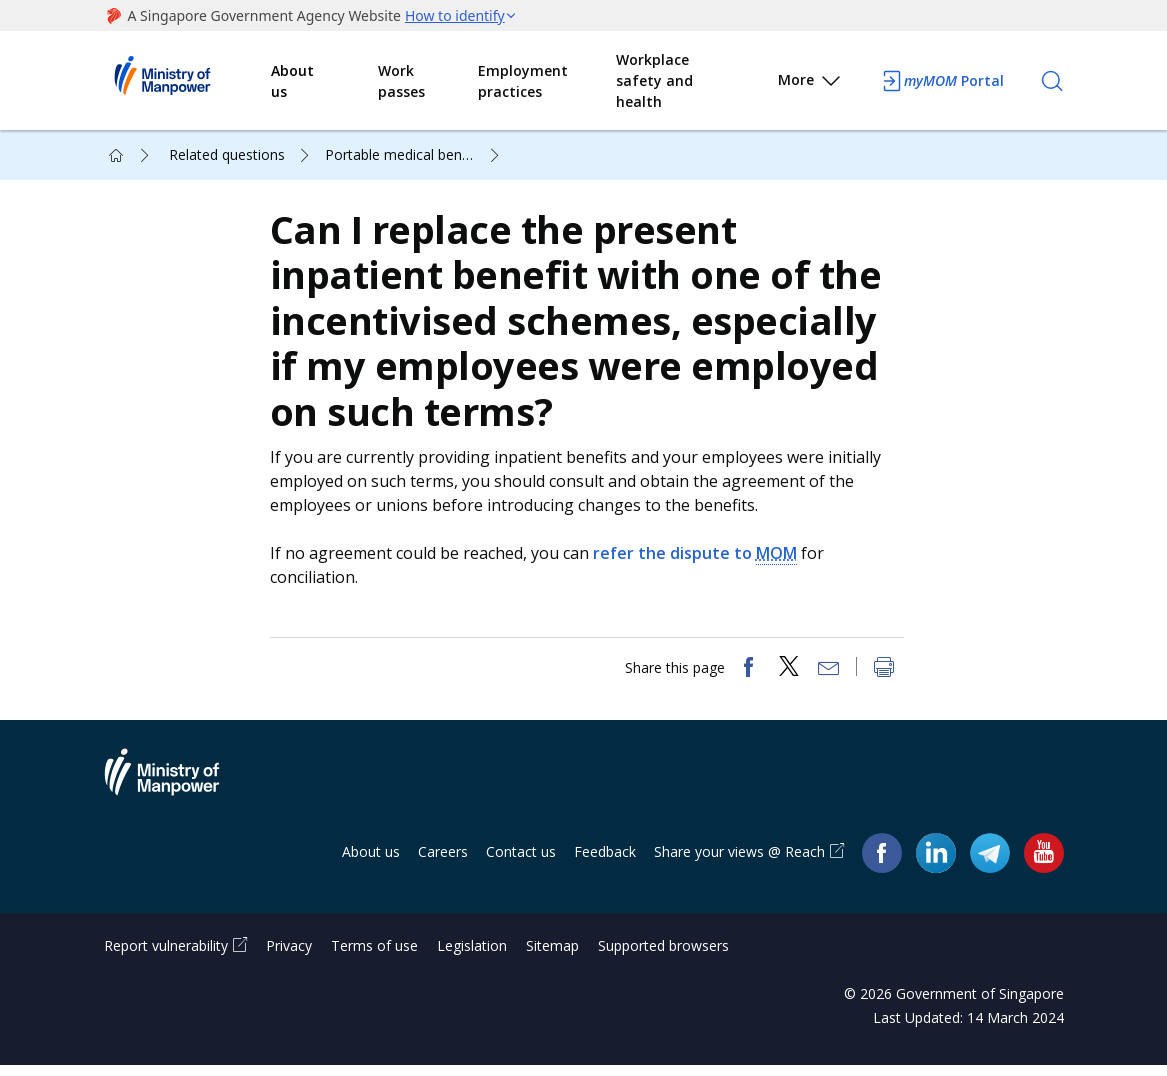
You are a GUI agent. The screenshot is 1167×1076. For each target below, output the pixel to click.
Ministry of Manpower (177, 795)
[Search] (1052, 81)
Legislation (472, 956)
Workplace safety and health (654, 80)
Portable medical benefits (407, 154)
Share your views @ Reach (739, 862)
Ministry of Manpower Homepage (188, 81)
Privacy (289, 956)
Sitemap (552, 956)
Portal (942, 81)
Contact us (521, 862)
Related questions (227, 154)
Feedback (605, 862)
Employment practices (523, 81)
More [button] (810, 83)
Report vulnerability (166, 956)
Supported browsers (663, 956)
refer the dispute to (699, 558)
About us (292, 81)
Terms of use (374, 956)
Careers (443, 862)
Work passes (401, 81)
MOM (780, 558)
